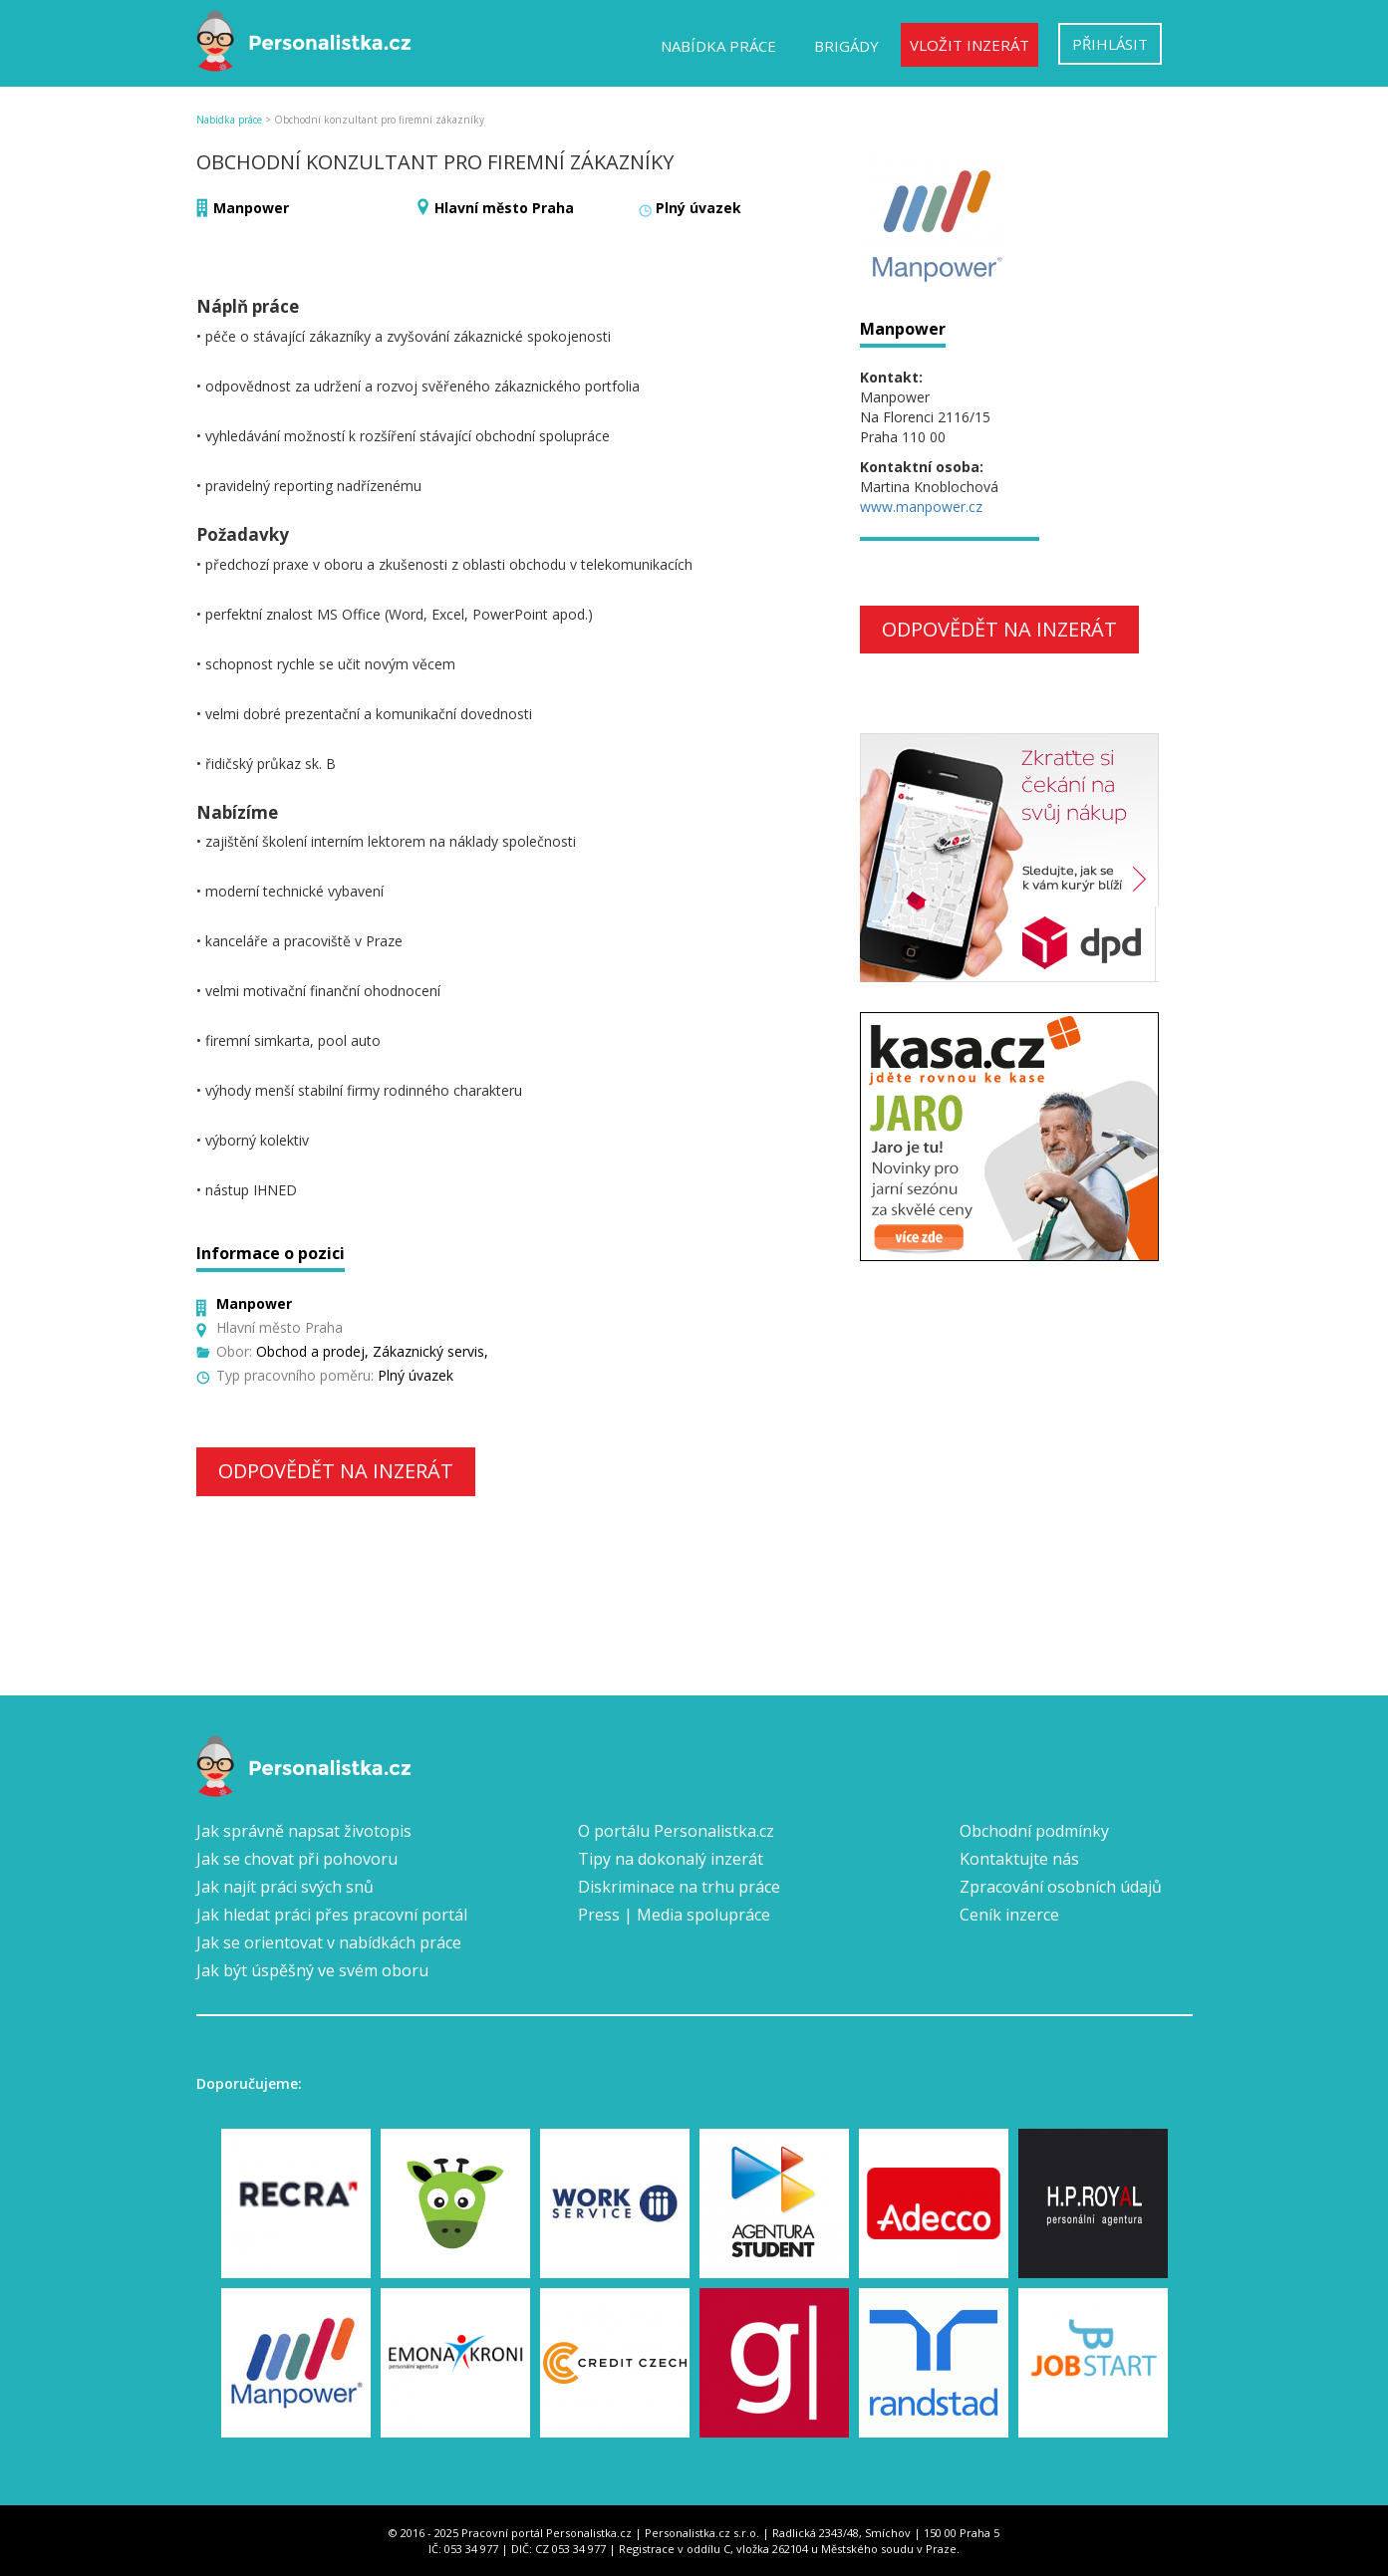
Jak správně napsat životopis (304, 1831)
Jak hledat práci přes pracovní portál (331, 1915)
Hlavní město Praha (504, 207)
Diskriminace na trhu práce (679, 1887)
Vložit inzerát (969, 45)
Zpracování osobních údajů (1061, 1887)
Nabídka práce (718, 46)
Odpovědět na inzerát (335, 1470)
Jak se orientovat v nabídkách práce (328, 1942)
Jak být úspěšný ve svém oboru (312, 1970)
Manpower (251, 207)
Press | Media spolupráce (674, 1915)
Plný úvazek (698, 207)
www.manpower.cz (921, 506)
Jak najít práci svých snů (285, 1887)
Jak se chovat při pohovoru (297, 1859)
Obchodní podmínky (1034, 1831)
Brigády (846, 46)
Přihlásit (1110, 44)
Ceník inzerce (1009, 1915)
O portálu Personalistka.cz (676, 1831)
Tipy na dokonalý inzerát (670, 1859)
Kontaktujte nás (1019, 1859)
